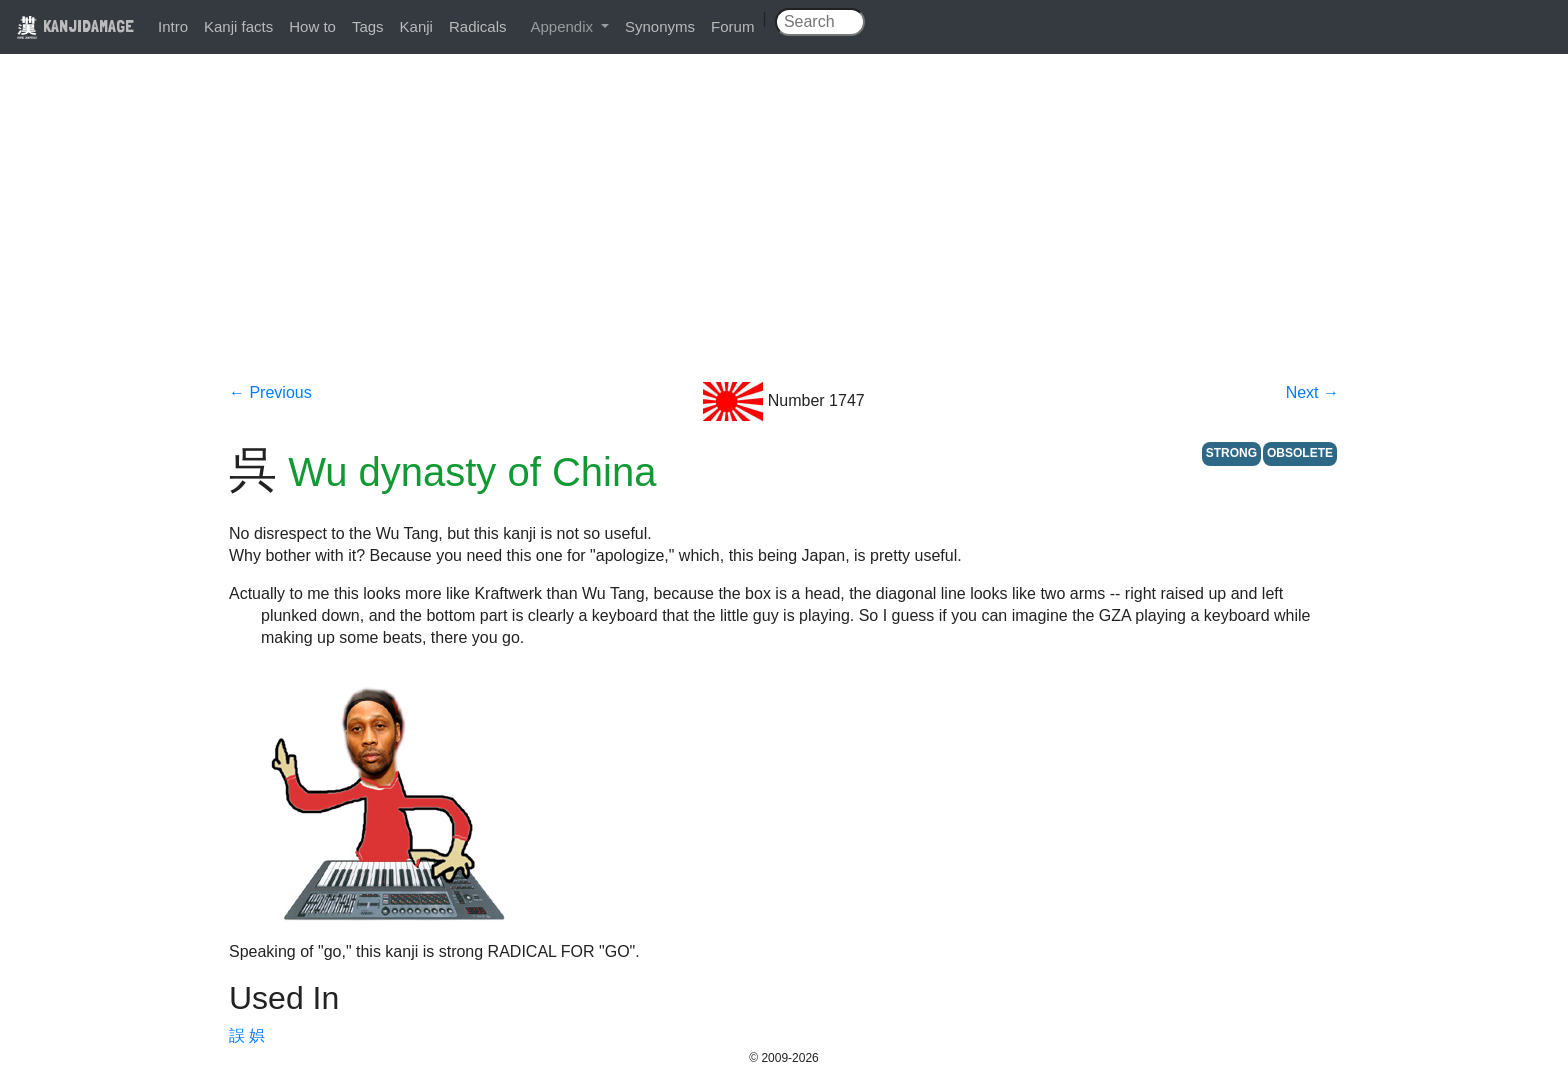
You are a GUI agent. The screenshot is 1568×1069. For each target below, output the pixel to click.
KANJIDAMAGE (75, 25)
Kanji (416, 26)
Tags (368, 26)
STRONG (1231, 453)
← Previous (270, 392)
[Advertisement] (784, 232)
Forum (732, 26)
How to (312, 26)
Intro (173, 26)
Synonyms (660, 26)
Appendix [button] (563, 26)
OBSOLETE (1300, 453)
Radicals (478, 26)
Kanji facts (238, 26)
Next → (1312, 392)
